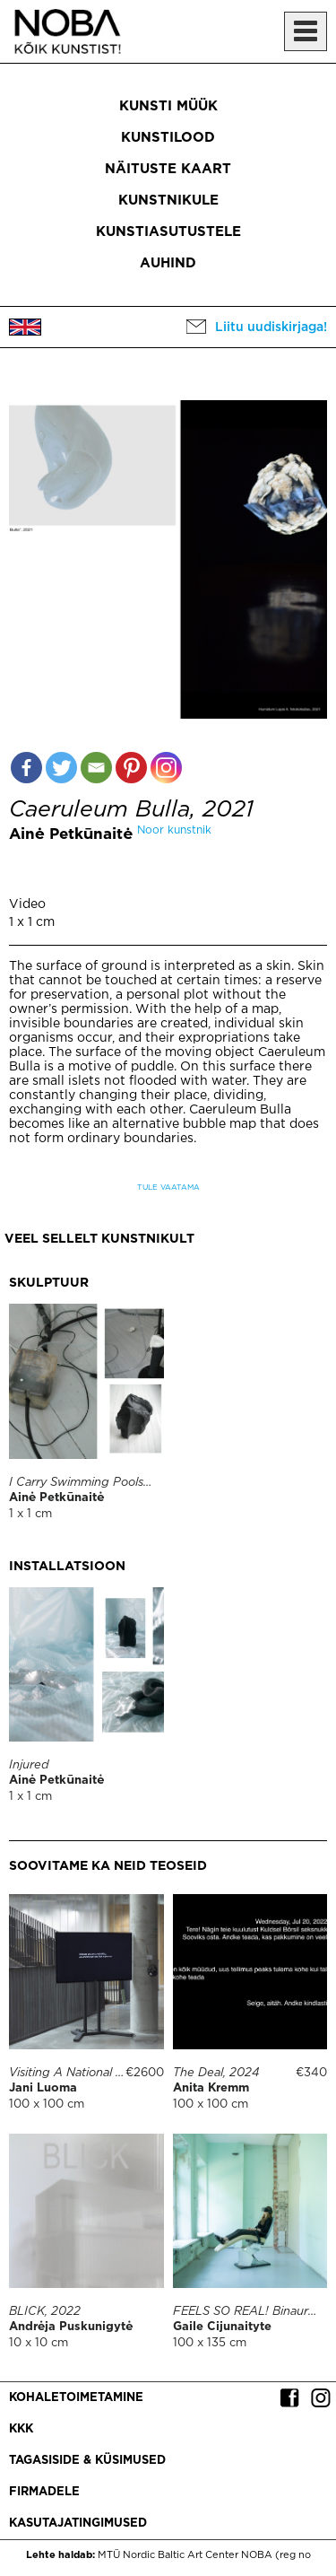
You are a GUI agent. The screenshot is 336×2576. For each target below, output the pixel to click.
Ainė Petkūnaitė (71, 835)
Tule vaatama (168, 1187)
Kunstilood (168, 138)
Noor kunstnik (174, 830)
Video (27, 904)
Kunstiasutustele (168, 232)
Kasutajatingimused (78, 2523)
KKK (21, 2429)
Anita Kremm (211, 2088)
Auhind (168, 263)
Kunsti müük (168, 106)
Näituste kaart (168, 169)
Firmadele (44, 2492)
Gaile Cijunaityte (222, 2327)
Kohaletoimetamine (76, 2398)
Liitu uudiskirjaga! (271, 327)
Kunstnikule (168, 200)
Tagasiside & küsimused (87, 2461)
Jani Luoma (43, 2088)
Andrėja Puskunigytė (71, 2327)
